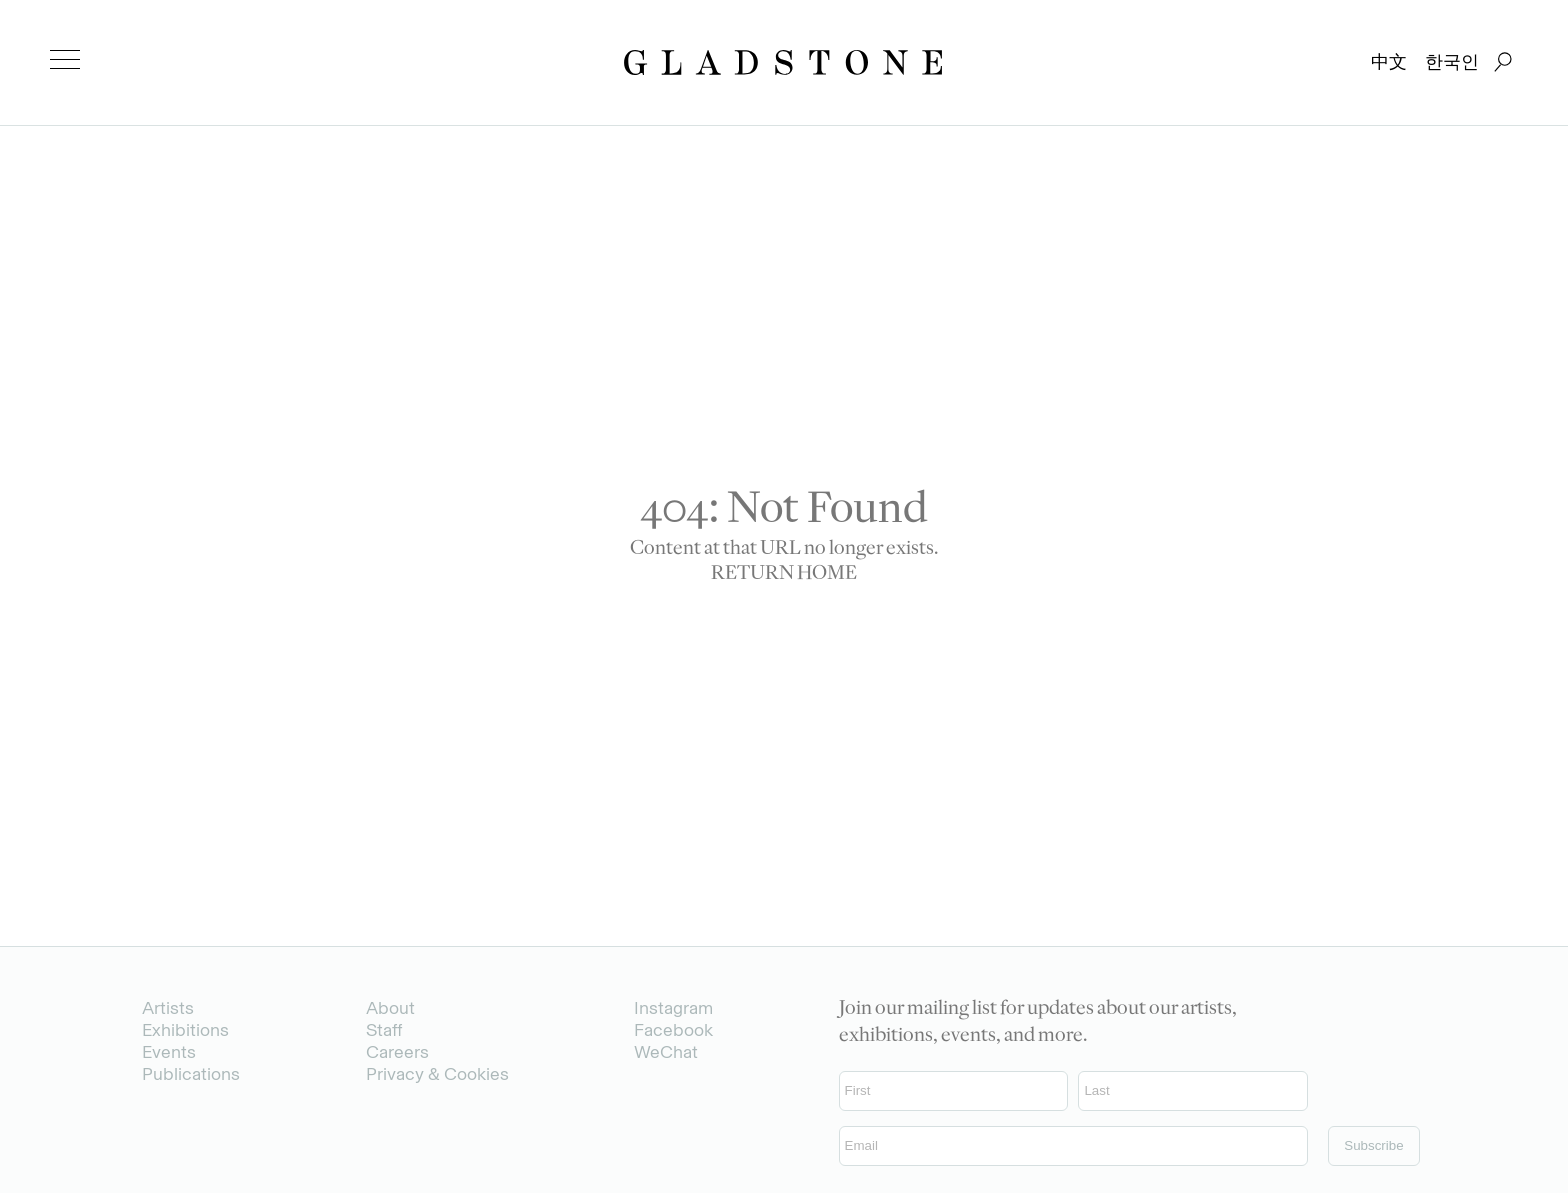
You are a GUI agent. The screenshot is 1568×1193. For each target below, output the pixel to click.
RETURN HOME (784, 575)
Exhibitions (185, 1030)
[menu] (65, 60)
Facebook (673, 1030)
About (390, 1008)
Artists (168, 1008)
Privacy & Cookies (437, 1074)
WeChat (666, 1052)
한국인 (1452, 62)
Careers (397, 1052)
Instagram (673, 1008)
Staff (384, 1030)
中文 (1389, 62)
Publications (191, 1074)
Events (169, 1052)
